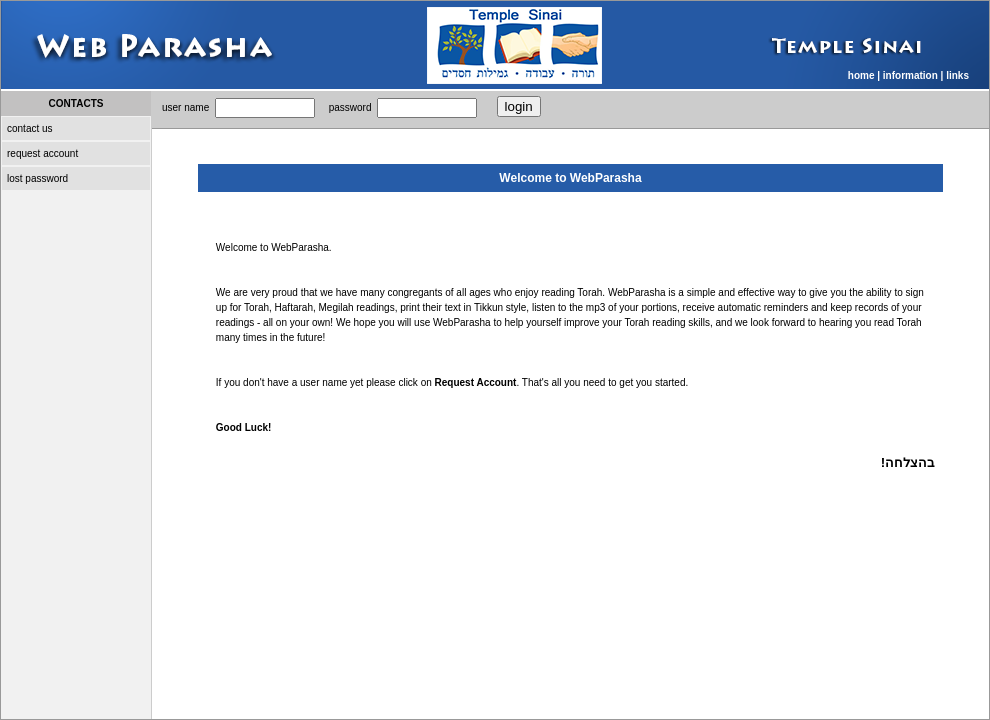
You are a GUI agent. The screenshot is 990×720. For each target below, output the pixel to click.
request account (42, 153)
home (861, 75)
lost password (37, 178)
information (910, 75)
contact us (30, 128)
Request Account (476, 382)
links (957, 75)
